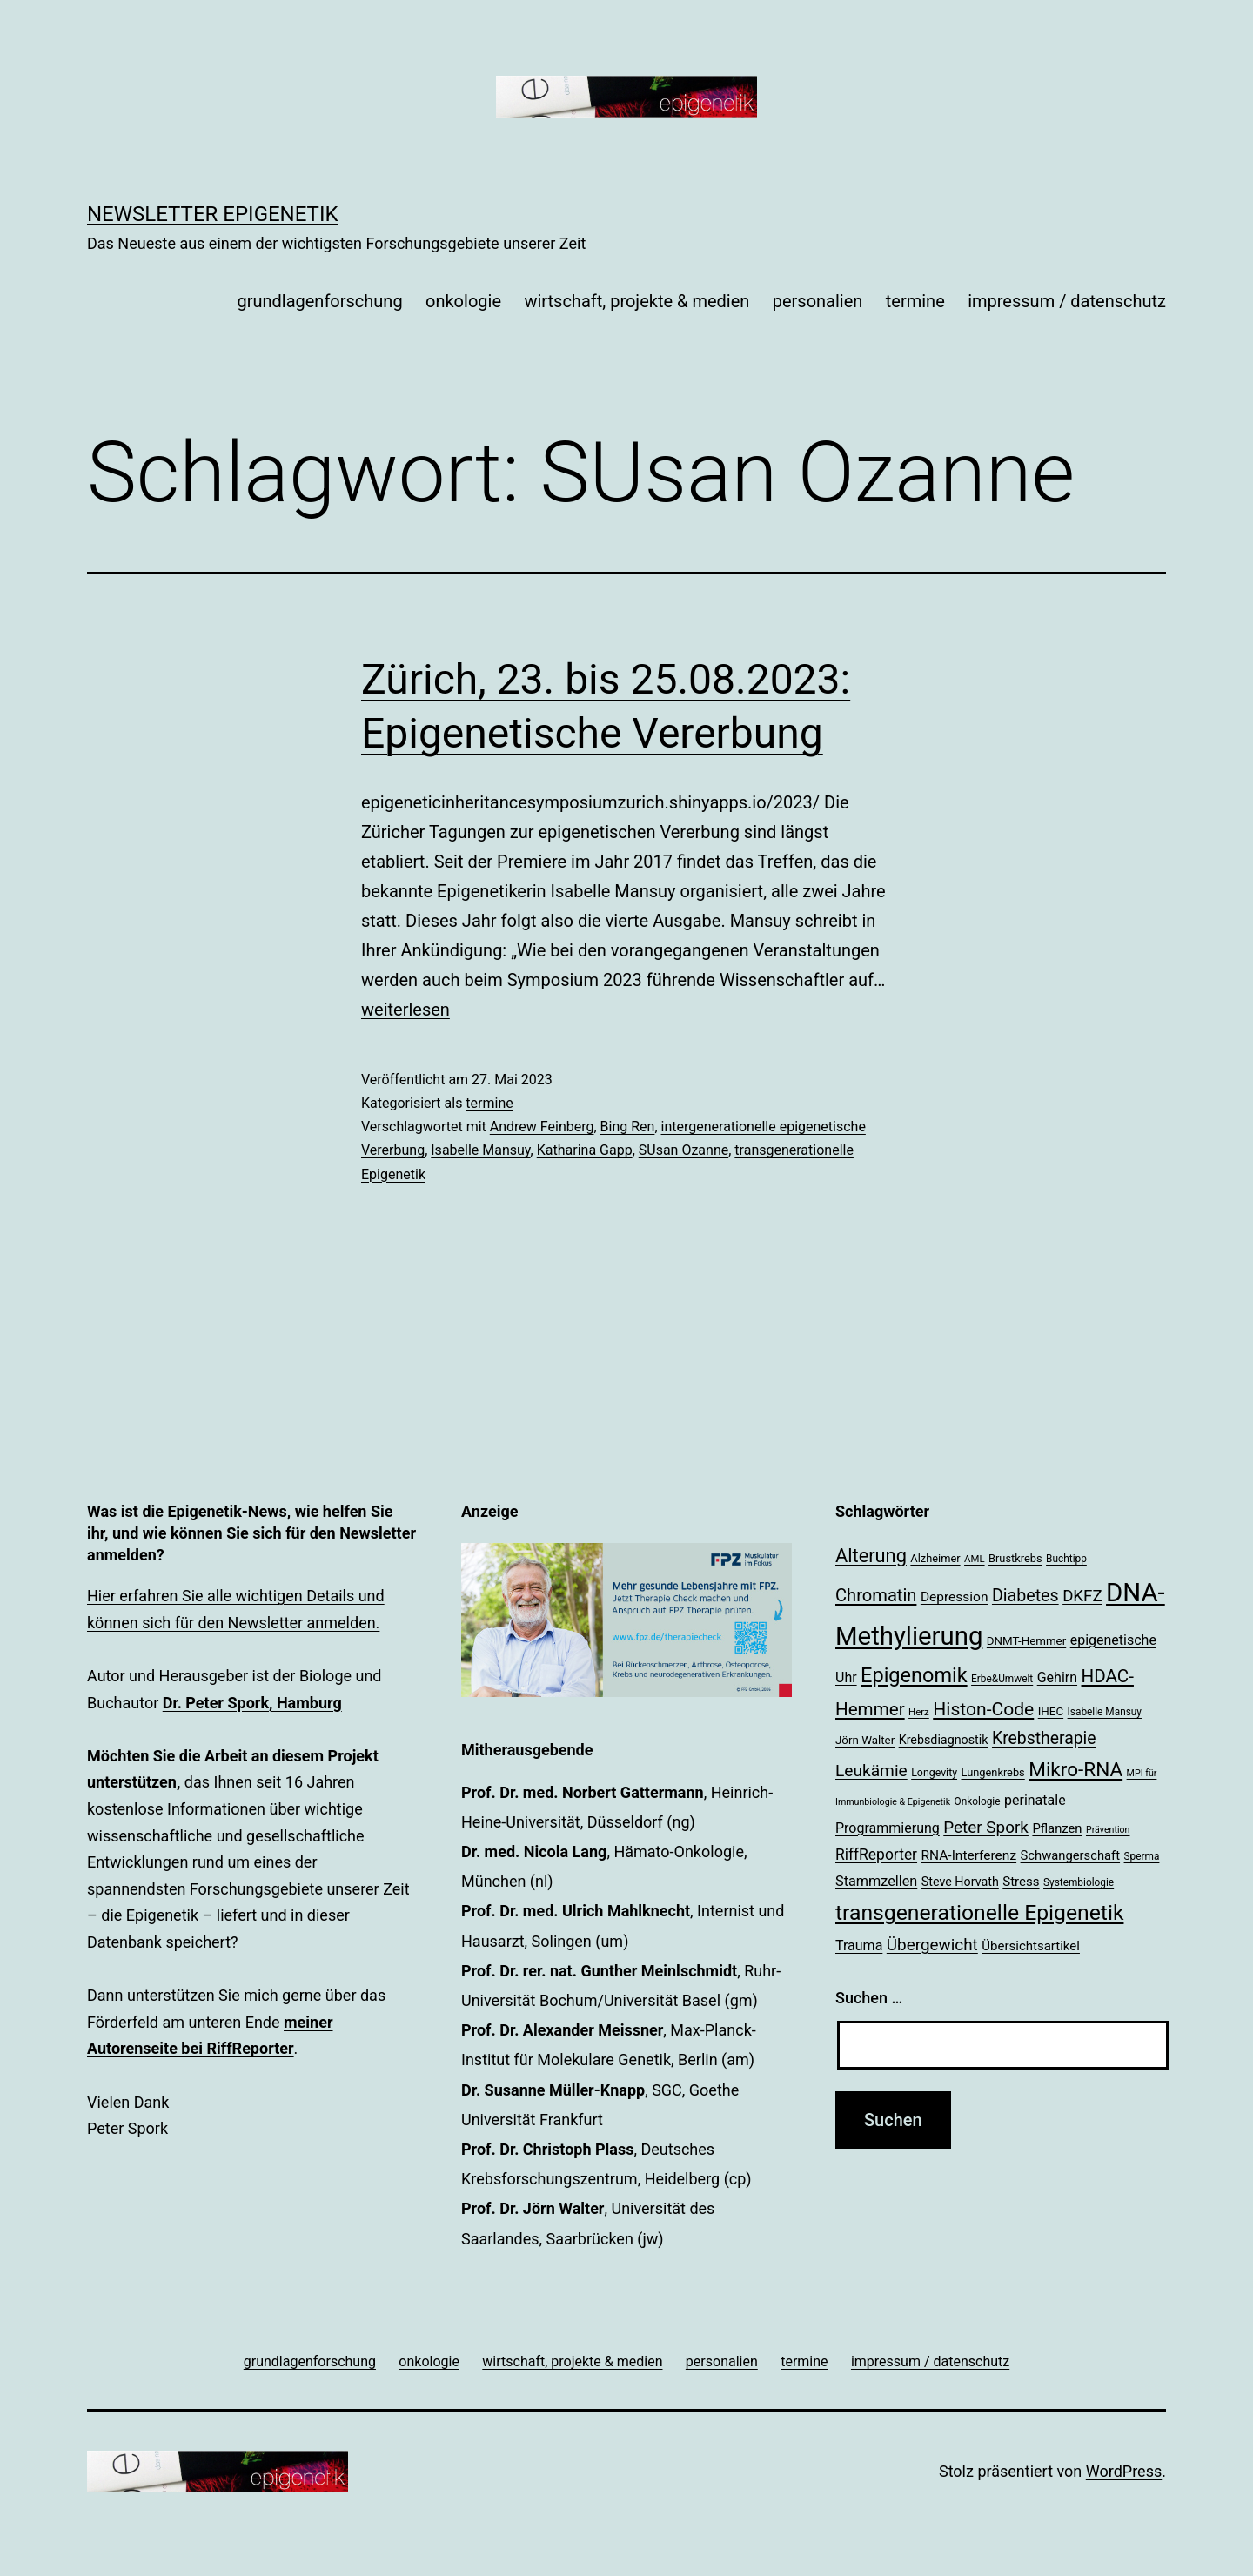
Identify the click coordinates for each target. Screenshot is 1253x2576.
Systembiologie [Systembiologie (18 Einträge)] (1078, 1882)
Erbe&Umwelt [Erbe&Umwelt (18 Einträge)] (1002, 1679)
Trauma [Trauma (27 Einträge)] (858, 1945)
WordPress (1124, 2471)
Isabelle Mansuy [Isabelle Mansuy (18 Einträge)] (1105, 1712)
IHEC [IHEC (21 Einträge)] (1050, 1711)
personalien (818, 301)
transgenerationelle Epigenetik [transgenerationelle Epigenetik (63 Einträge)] (979, 1912)
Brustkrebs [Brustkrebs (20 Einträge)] (1015, 1558)
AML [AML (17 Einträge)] (974, 1559)
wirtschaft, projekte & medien (636, 301)
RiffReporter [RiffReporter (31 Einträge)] (876, 1854)
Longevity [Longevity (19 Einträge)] (934, 1773)
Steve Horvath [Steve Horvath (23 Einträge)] (960, 1881)
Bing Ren (627, 1126)
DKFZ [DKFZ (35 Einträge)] (1082, 1596)
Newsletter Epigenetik (212, 214)
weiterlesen (405, 1009)
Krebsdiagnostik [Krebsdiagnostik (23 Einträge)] (943, 1740)
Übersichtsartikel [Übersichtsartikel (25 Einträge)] (1031, 1946)
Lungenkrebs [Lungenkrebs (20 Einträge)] (993, 1772)
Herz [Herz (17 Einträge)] (918, 1712)
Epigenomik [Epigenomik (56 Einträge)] (914, 1675)
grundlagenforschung (319, 301)
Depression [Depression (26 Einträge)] (954, 1597)
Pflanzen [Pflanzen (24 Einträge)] (1057, 1828)
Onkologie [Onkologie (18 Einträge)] (978, 1801)
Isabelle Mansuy (480, 1150)
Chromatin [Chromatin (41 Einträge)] (875, 1595)
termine (915, 301)
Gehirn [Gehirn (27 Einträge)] (1057, 1677)
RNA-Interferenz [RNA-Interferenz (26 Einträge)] (969, 1855)
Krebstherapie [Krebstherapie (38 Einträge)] (1044, 1738)
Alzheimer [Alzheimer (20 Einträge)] (935, 1558)
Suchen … (868, 1998)
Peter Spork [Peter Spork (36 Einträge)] (986, 1827)
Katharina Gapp (585, 1150)
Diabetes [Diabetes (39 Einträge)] (1025, 1596)
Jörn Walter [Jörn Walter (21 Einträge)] (865, 1740)
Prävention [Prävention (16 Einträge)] (1108, 1829)
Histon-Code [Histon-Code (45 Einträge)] (983, 1709)
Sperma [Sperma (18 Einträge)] (1142, 1856)
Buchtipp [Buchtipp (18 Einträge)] (1066, 1559)
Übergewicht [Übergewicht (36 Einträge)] (932, 1945)
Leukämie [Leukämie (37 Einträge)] (871, 1771)
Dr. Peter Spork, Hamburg (252, 1703)
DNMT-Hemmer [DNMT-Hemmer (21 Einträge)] (1026, 1640)
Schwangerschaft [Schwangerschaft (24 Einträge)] (1071, 1855)
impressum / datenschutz (1067, 301)
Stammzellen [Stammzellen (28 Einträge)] (876, 1881)
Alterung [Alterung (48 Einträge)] (871, 1555)
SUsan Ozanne (683, 1150)
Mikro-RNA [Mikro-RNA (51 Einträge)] (1075, 1769)
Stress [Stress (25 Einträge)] (1020, 1881)
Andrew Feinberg (542, 1126)
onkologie (463, 301)
